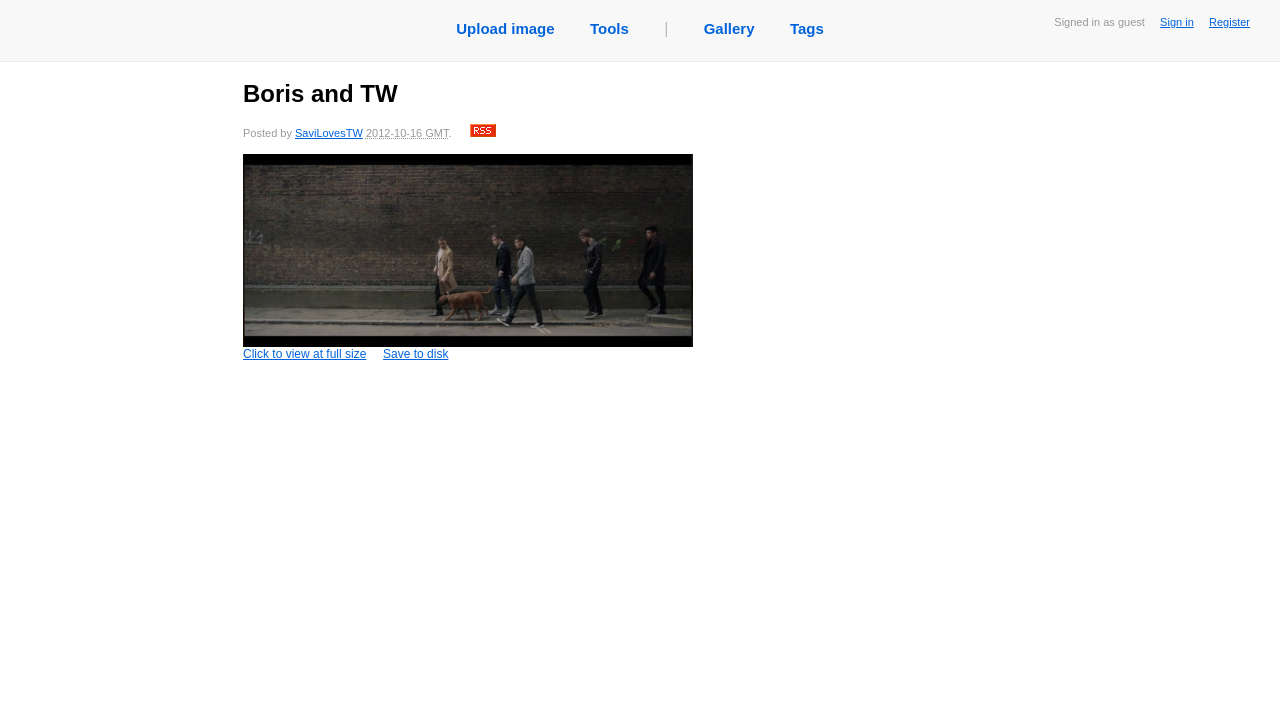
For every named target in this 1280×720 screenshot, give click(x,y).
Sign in (1177, 22)
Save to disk (415, 354)
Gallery (729, 28)
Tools (609, 28)
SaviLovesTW (329, 133)
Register (1229, 22)
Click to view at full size (468, 257)
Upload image (505, 28)
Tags (807, 28)
